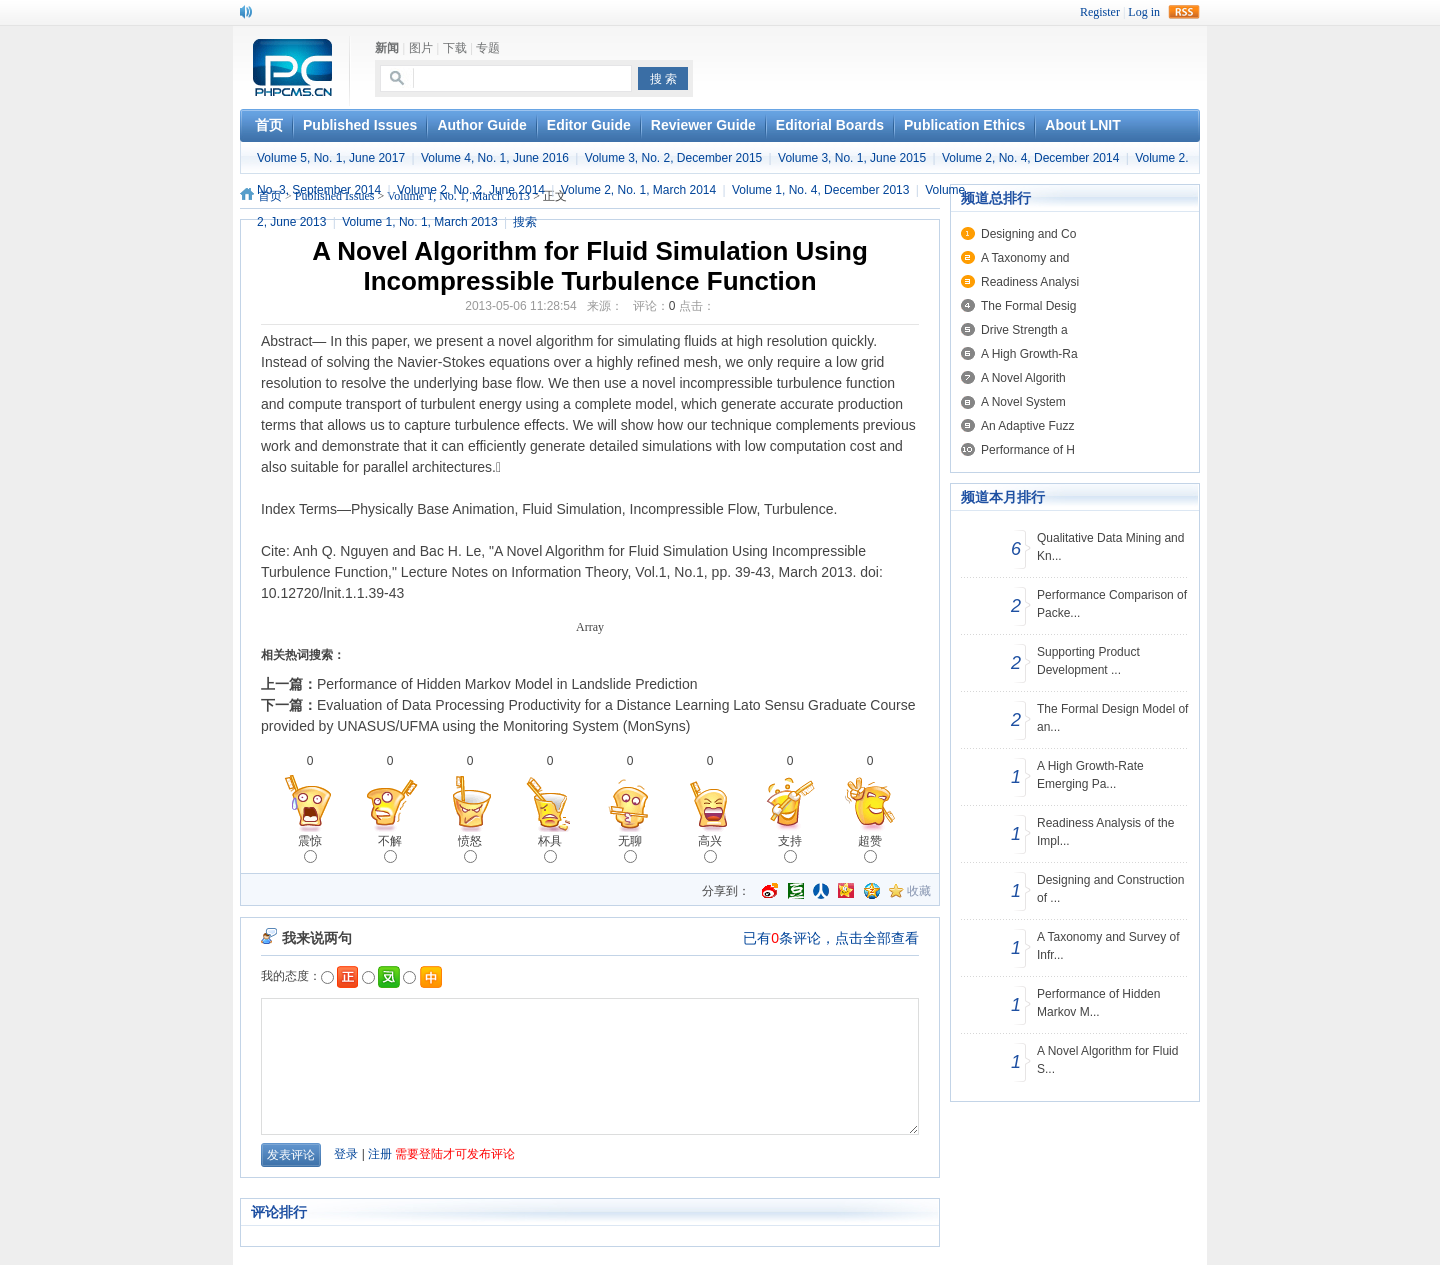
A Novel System (1023, 402)
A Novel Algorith (1023, 378)
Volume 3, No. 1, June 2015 (852, 158)
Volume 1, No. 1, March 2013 (419, 222)
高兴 (710, 848)
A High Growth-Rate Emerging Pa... (1090, 775)
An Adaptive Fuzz (1027, 426)
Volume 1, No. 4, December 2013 (820, 190)
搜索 (525, 222)
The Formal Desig (1028, 306)
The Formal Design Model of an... (1112, 718)
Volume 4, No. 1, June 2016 (495, 158)
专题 (488, 48)
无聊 (630, 848)
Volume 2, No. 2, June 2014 (471, 190)
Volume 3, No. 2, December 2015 (673, 158)
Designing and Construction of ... (1110, 889)
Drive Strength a (1024, 330)
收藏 (919, 891)
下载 (455, 48)
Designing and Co (1028, 234)
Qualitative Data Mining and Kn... (1110, 547)
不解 (390, 848)
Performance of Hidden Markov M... (1098, 1003)
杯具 (550, 848)
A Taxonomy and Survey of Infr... (1108, 946)
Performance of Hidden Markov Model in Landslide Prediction (507, 684)
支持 (790, 848)
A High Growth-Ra (1029, 354)
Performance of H (1028, 450)
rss (1184, 12)
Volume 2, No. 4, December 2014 (1030, 158)
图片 (421, 48)
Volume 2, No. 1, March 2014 (638, 190)
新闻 (387, 48)
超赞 (870, 848)
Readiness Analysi (1030, 282)
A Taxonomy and (1025, 258)
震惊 (310, 848)
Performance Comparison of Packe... (1112, 604)
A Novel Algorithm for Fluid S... (1107, 1060)
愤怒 (470, 848)
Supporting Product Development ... (1088, 661)
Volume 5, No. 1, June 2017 (331, 158)
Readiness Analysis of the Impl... (1105, 832)
